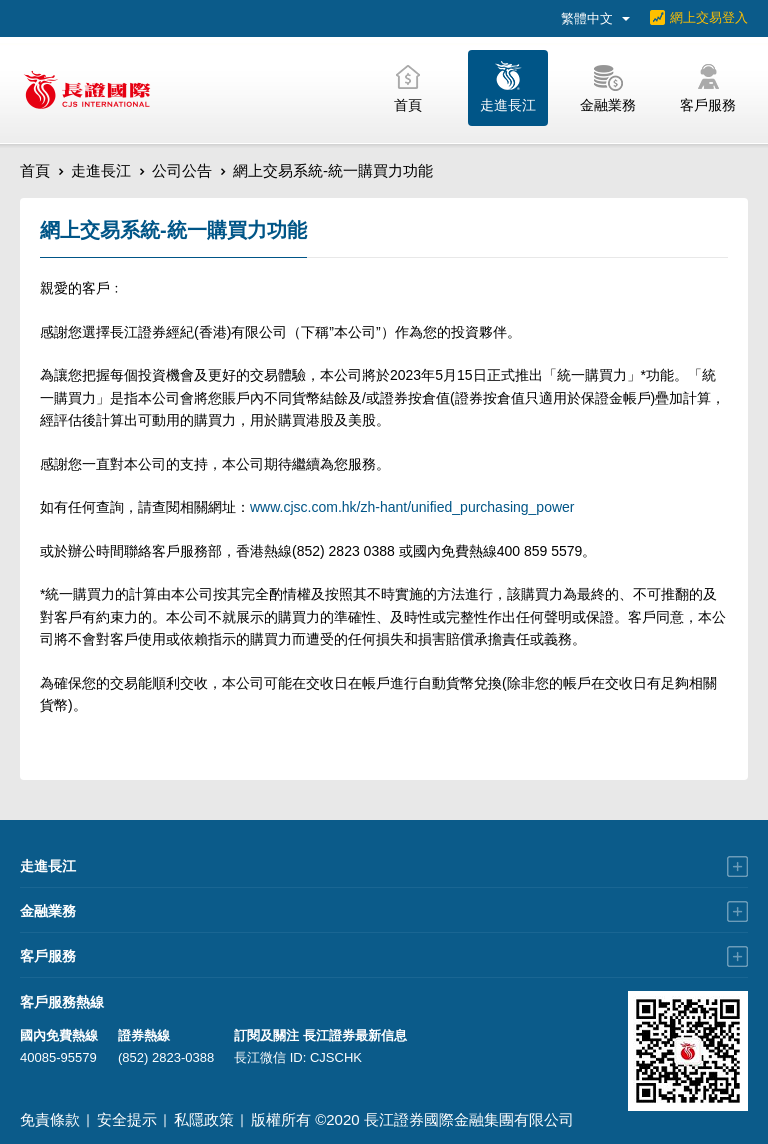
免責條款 (50, 1119)
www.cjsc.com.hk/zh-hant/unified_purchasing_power (412, 507)
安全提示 (127, 1119)
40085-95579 (58, 1057)
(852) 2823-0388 (166, 1057)
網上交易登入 (709, 17)
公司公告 (182, 170)
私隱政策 (204, 1119)
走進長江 (101, 170)
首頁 (35, 170)
